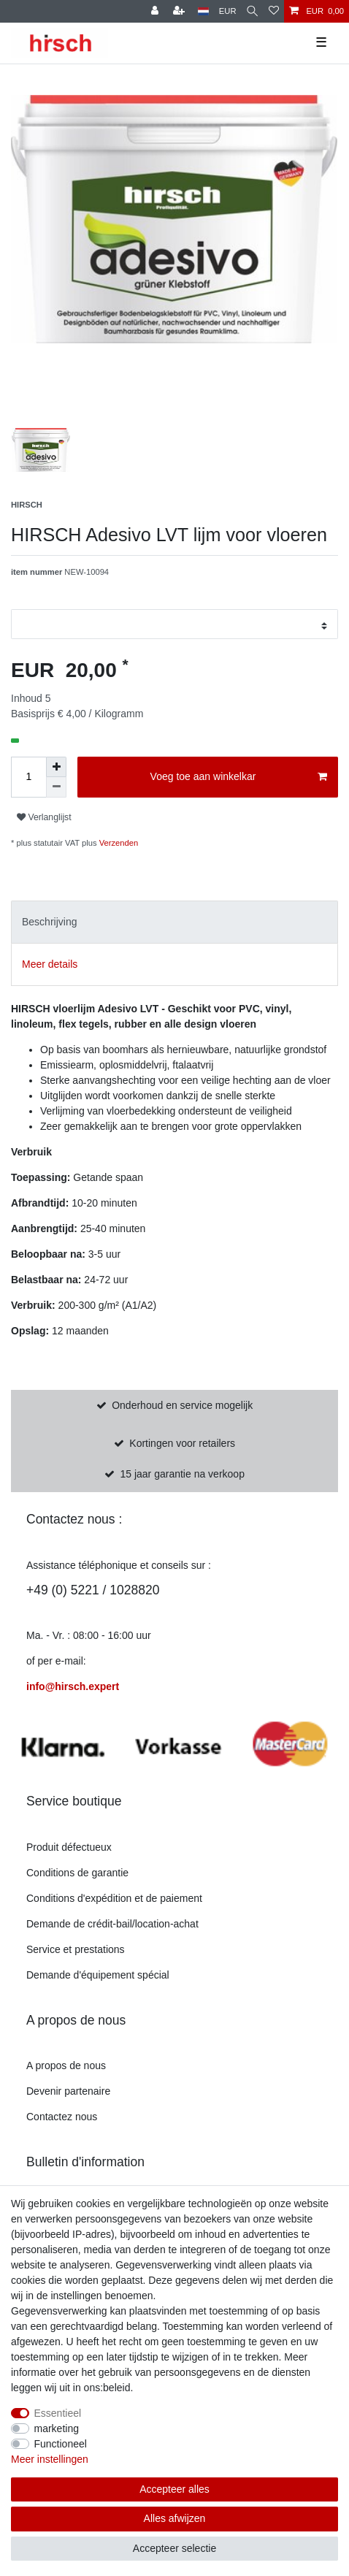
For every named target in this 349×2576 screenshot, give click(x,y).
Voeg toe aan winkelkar (238, 777)
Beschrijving (49, 922)
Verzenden (118, 842)
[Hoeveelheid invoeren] (28, 777)
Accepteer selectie (174, 2548)
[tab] (174, 922)
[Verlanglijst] (274, 11)
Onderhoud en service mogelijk (182, 1405)
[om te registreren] (180, 11)
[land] (203, 11)
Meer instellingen (49, 2459)
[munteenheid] (228, 11)
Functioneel (60, 2444)
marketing (56, 2428)
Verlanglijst (44, 817)
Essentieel (58, 2413)
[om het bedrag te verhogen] (56, 767)
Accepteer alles (174, 2489)
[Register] (156, 11)
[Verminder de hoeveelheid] (56, 787)
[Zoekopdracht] (252, 11)
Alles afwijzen (175, 2518)
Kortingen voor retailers (182, 1443)
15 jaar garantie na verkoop (182, 1474)
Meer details (49, 964)
